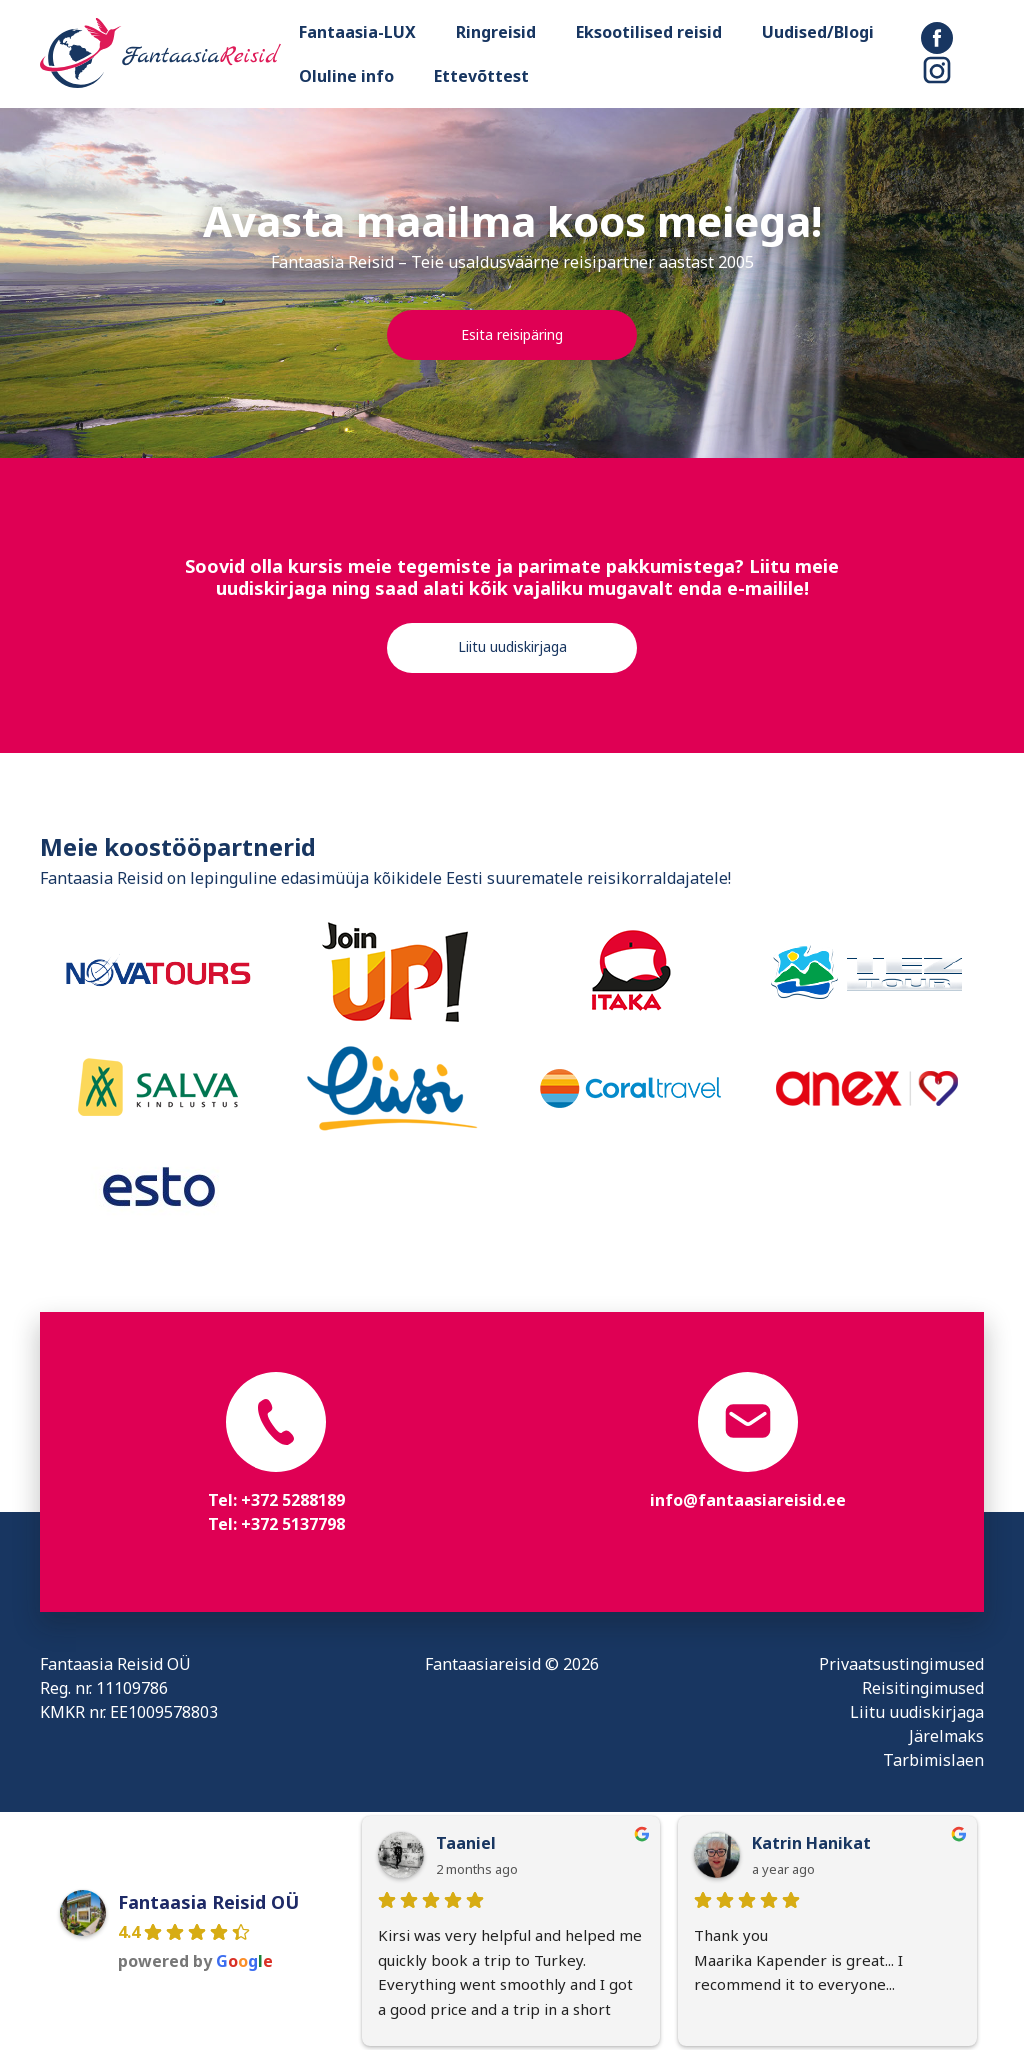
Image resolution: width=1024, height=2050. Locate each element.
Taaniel (466, 1843)
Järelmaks (946, 1736)
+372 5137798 (293, 1524)
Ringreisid (496, 32)
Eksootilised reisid (649, 32)
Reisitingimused (923, 1688)
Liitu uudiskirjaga (512, 646)
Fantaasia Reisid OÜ (208, 1902)
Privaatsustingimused (901, 1664)
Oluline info (346, 76)
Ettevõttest (481, 76)
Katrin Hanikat (811, 1843)
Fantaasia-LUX (357, 32)
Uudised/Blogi (818, 32)
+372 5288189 (293, 1500)
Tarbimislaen (933, 1760)
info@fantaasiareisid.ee (748, 1500)
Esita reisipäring (512, 334)
